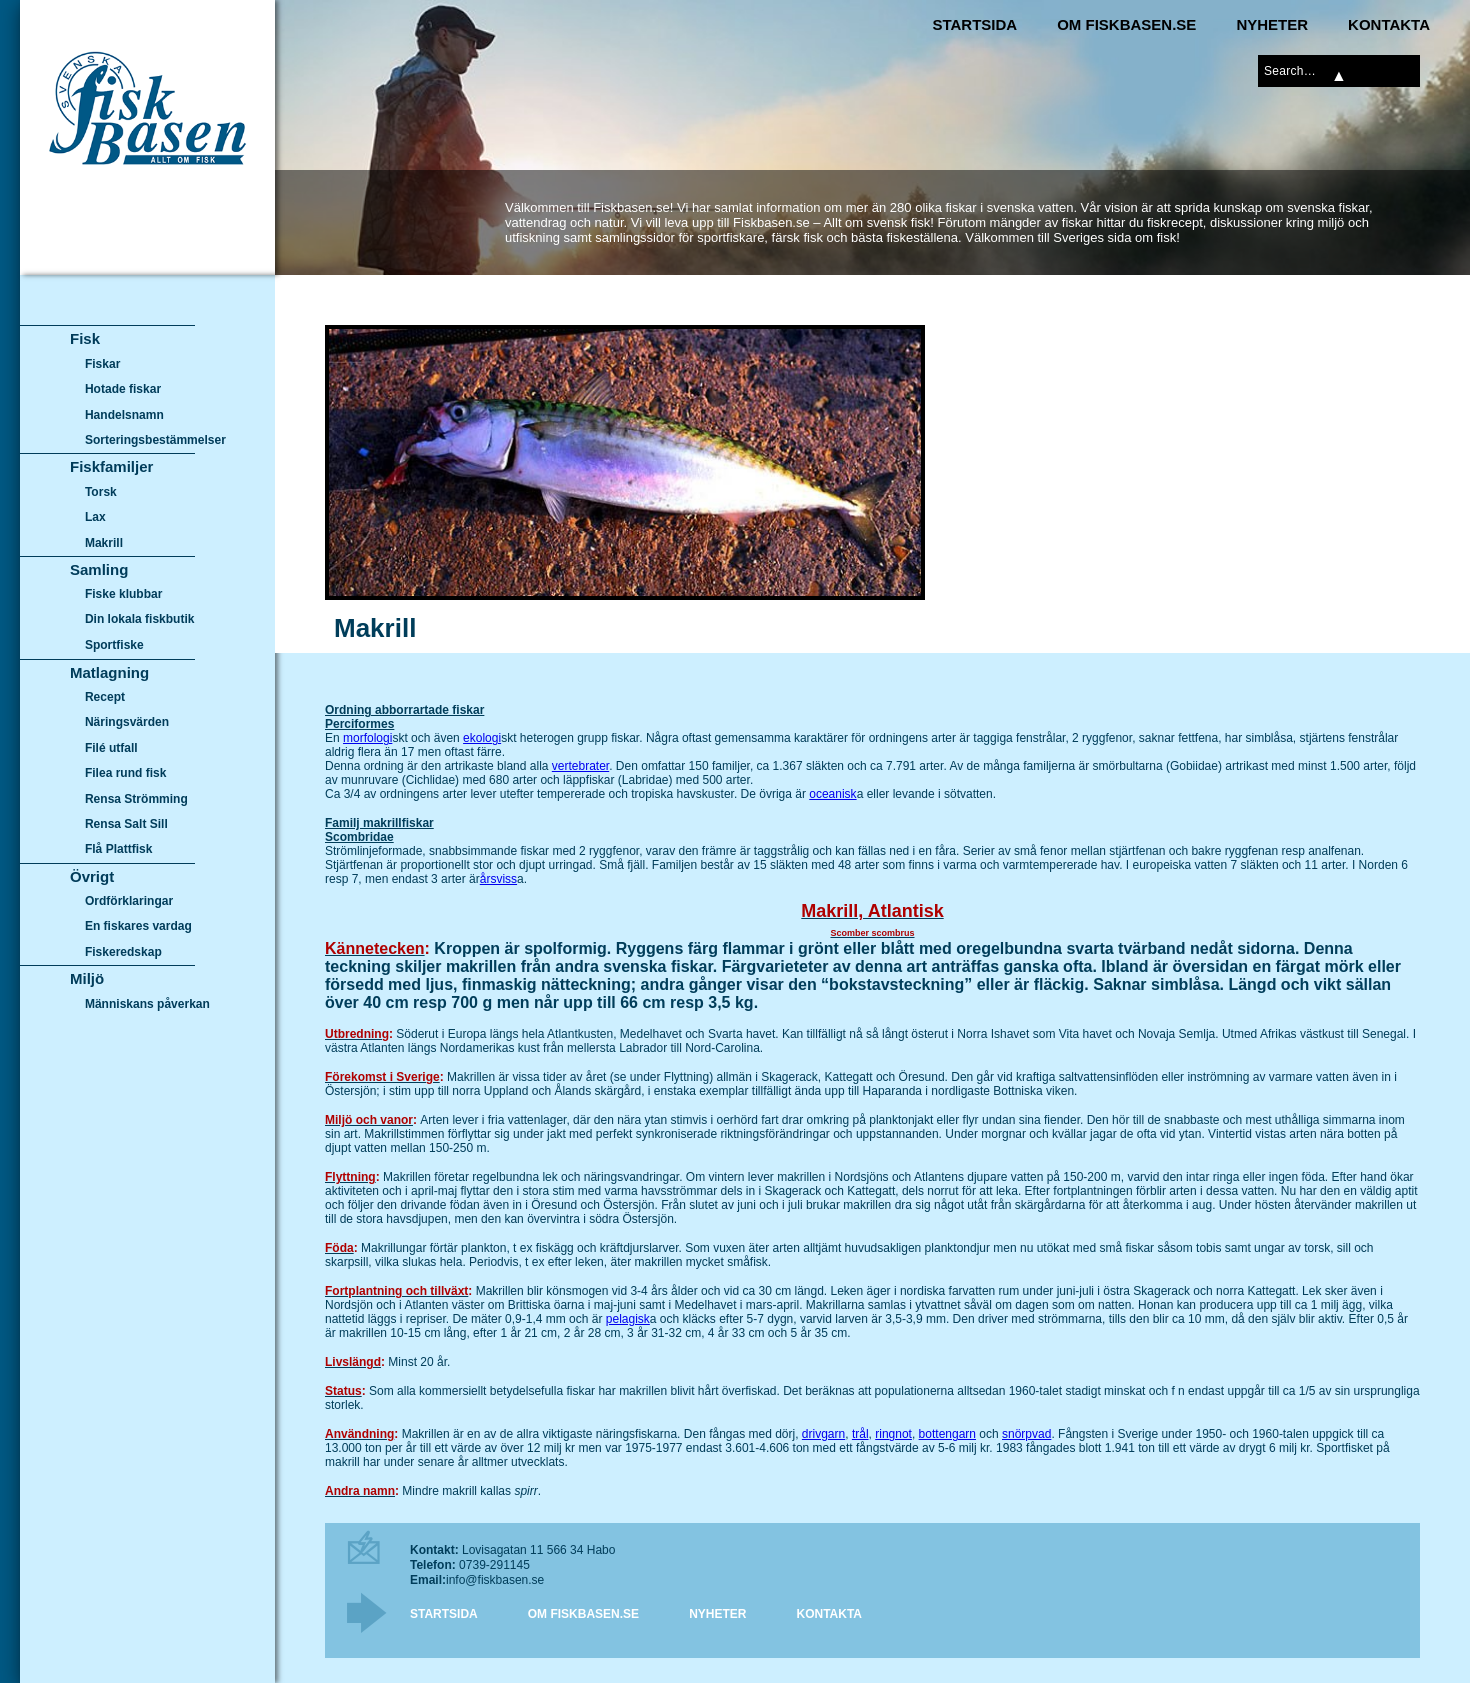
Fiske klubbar (124, 594)
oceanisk (832, 794)
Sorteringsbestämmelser (155, 440)
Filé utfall (111, 748)
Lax (95, 517)
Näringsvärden (127, 722)
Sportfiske (114, 645)
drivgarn (823, 1434)
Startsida (974, 24)
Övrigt (92, 876)
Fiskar (102, 364)
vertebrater (580, 766)
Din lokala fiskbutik (140, 620)
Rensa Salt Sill (126, 824)
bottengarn (947, 1434)
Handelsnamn (124, 415)
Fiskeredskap (123, 952)
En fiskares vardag (138, 927)
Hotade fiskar (123, 389)
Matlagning (109, 672)
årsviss (498, 879)
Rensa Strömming (136, 799)
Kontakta (1389, 24)
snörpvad (1026, 1434)
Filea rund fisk (125, 773)
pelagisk (628, 1319)
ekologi (482, 738)
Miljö (87, 978)
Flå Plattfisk (118, 849)
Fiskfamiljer (111, 466)
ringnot (893, 1434)
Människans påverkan (147, 1004)
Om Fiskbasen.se (1126, 24)
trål (860, 1434)
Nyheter (1272, 24)
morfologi (367, 738)
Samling (99, 569)
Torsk (101, 492)
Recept (105, 697)
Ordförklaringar (129, 901)
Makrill (104, 543)
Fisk (85, 338)
